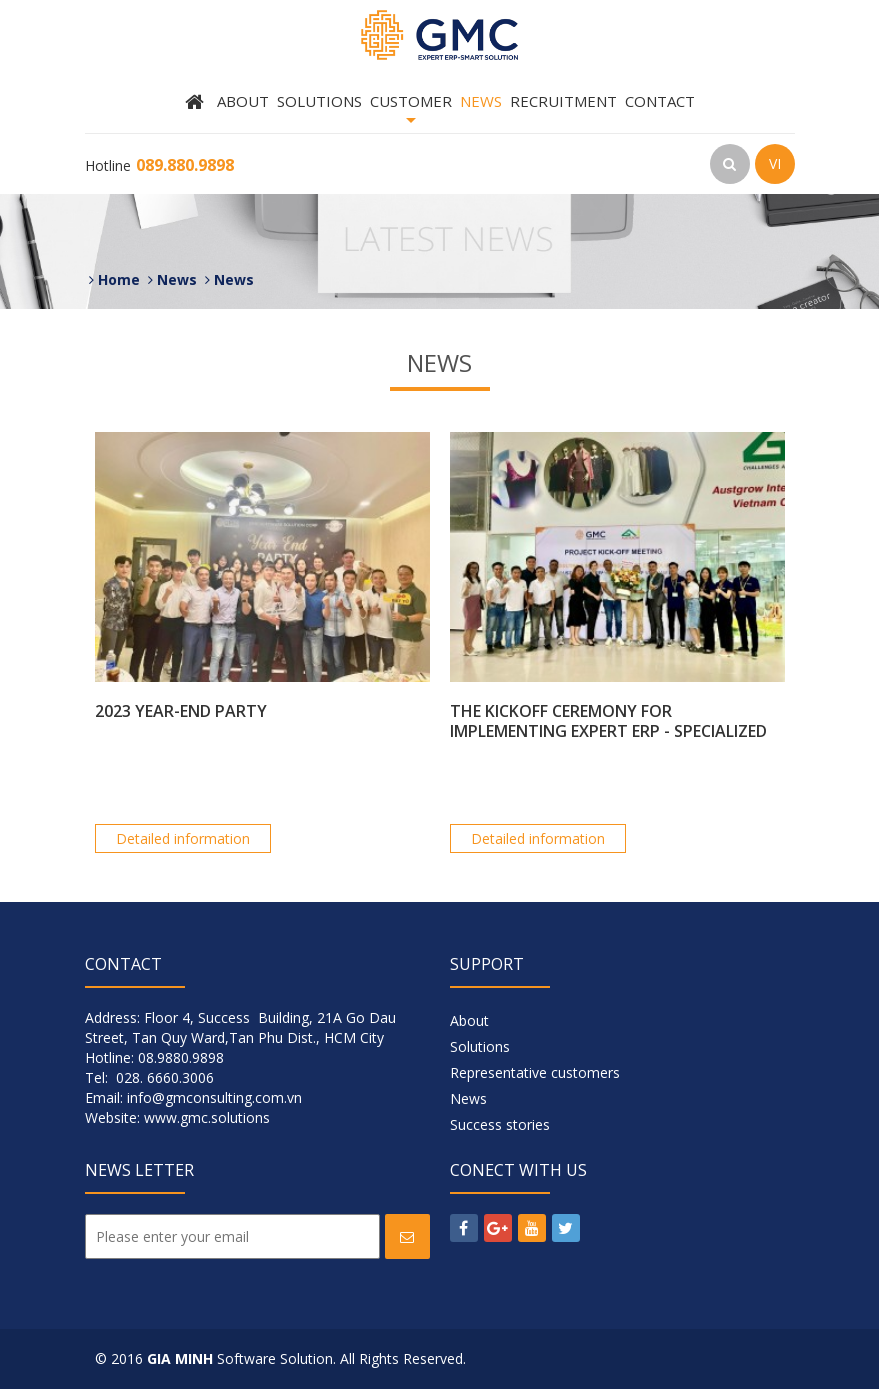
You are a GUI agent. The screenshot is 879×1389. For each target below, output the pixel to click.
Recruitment (563, 101)
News (481, 101)
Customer (411, 112)
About (243, 101)
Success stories (500, 1124)
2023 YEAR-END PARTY (181, 711)
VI (775, 163)
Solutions (319, 101)
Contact (660, 101)
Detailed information (183, 838)
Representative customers (535, 1072)
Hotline (159, 165)
